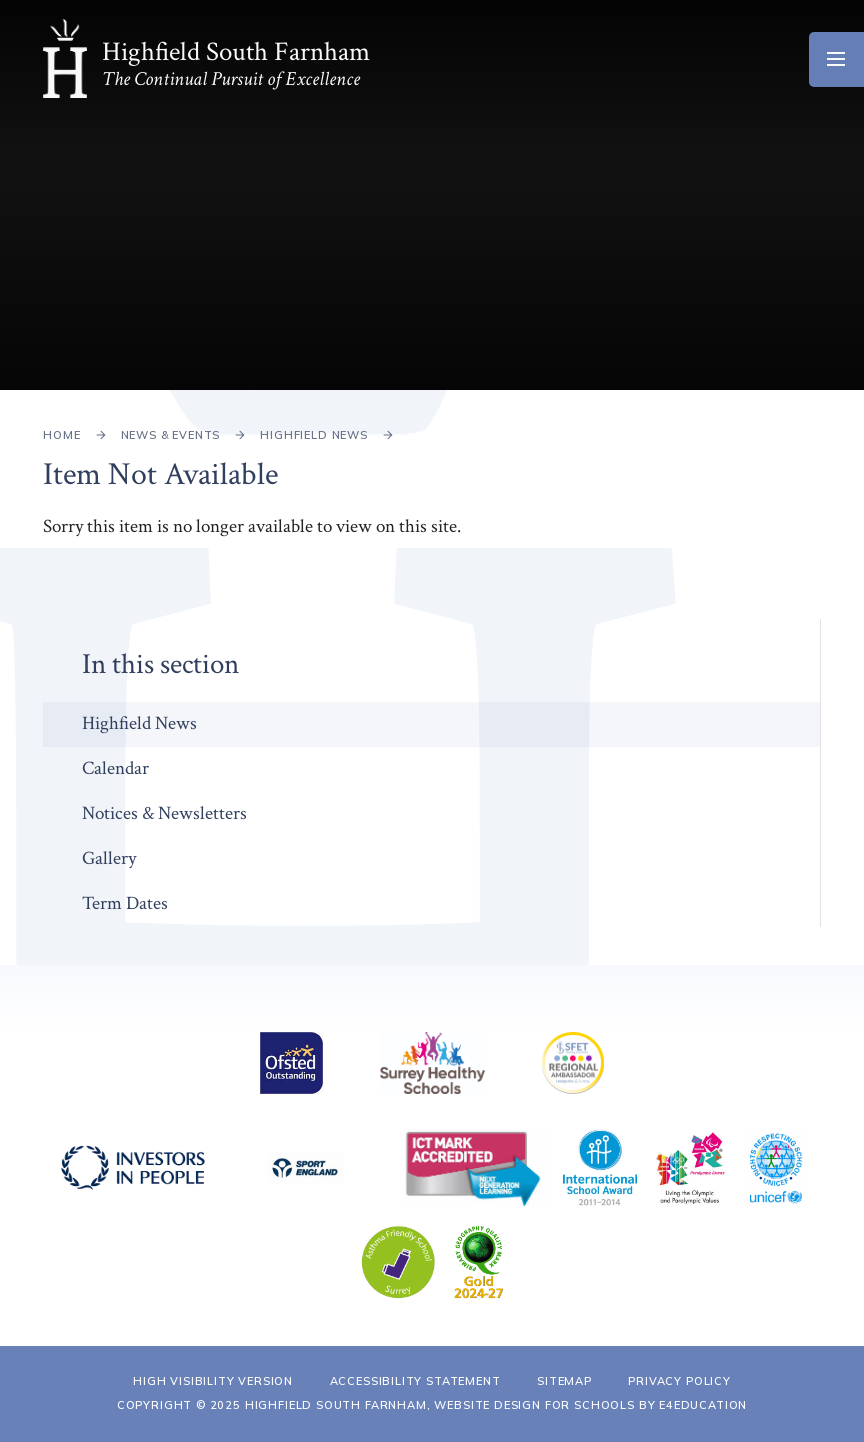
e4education (703, 1405)
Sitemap (564, 1381)
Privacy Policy (679, 1381)
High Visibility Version (213, 1381)
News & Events (171, 435)
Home (61, 435)
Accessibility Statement (415, 1381)
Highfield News (314, 435)
